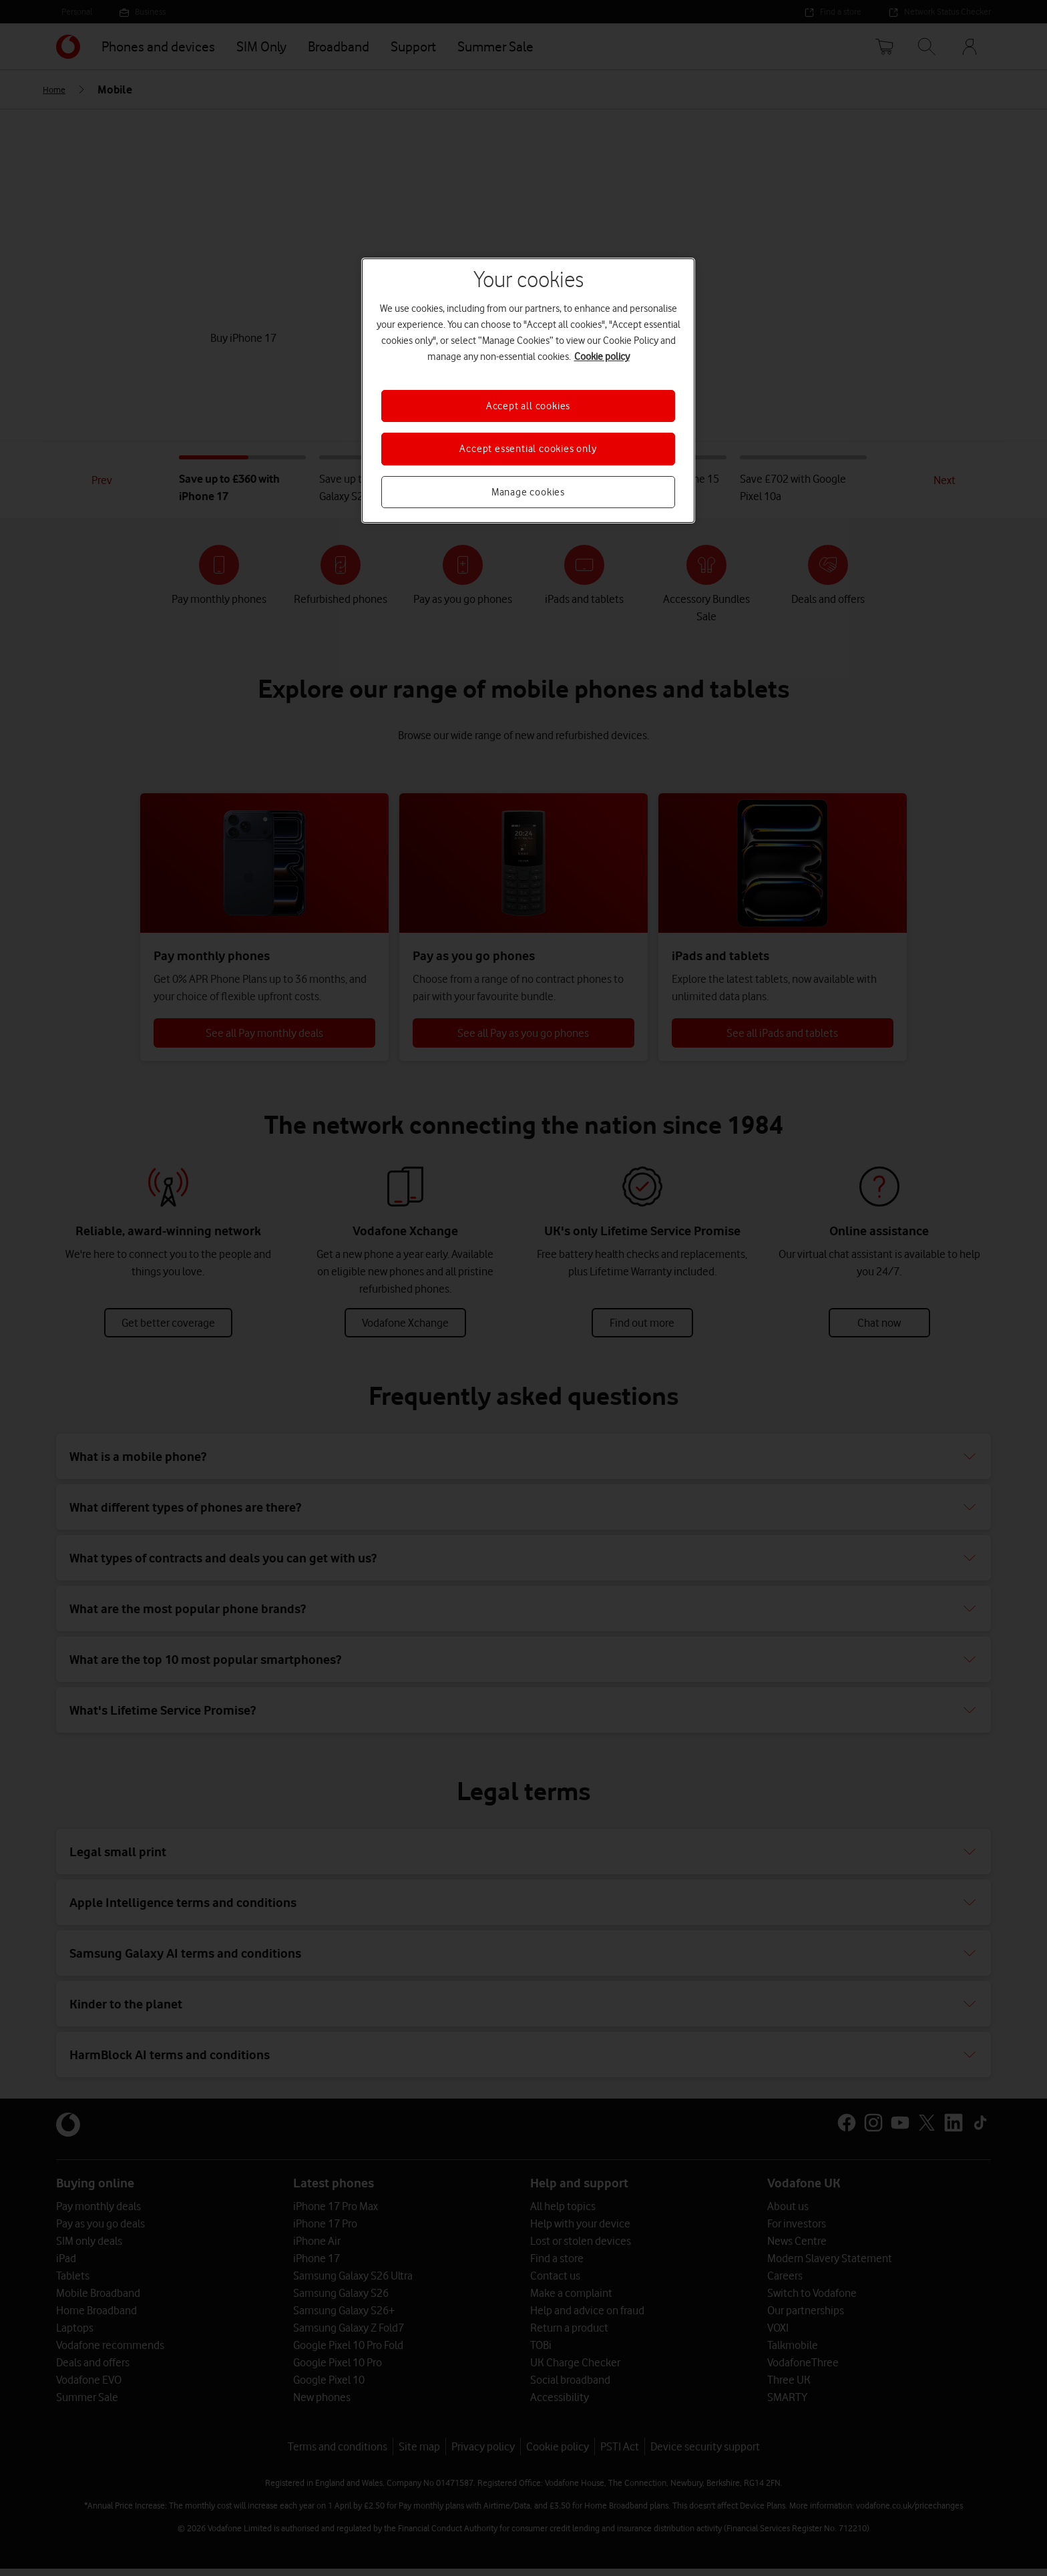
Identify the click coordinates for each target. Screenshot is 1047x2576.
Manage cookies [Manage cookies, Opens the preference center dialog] (528, 492)
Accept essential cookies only (527, 449)
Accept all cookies (528, 406)
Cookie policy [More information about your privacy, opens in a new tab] (602, 357)
